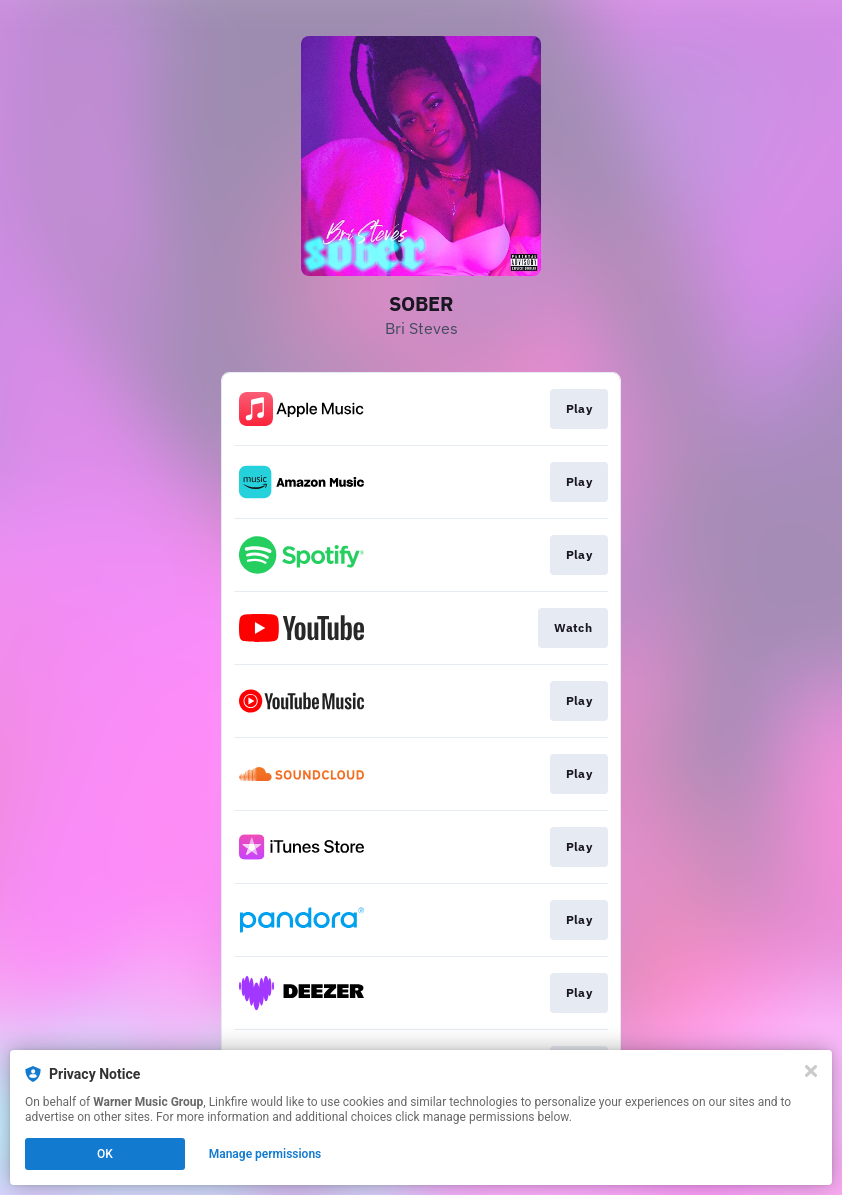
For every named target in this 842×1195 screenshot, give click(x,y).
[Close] (811, 1071)
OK (105, 1154)
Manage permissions (265, 1154)
